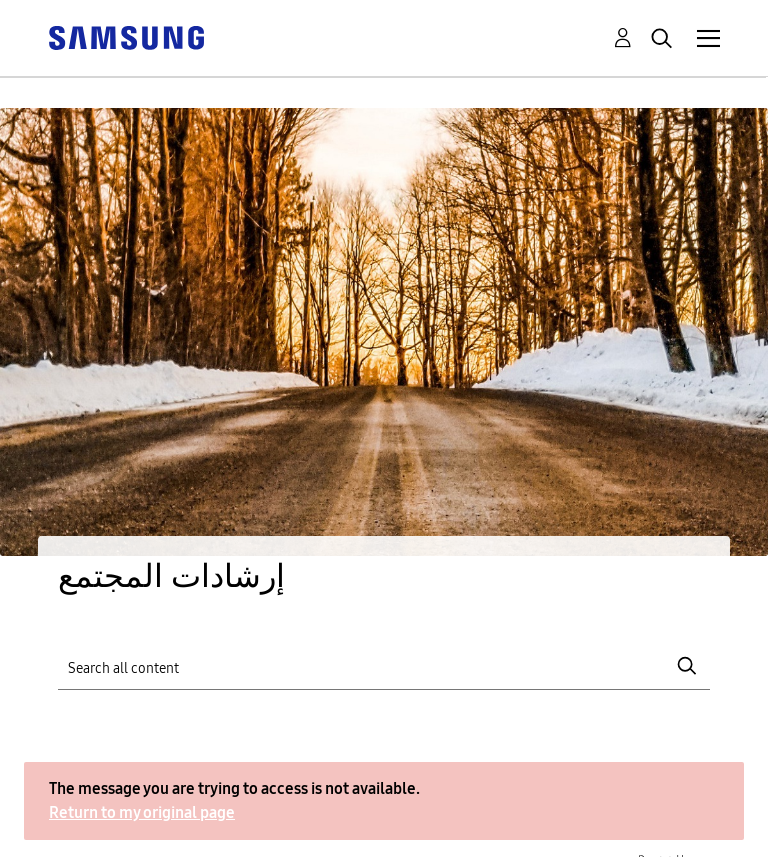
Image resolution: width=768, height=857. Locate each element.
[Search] (383, 666)
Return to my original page (142, 812)
